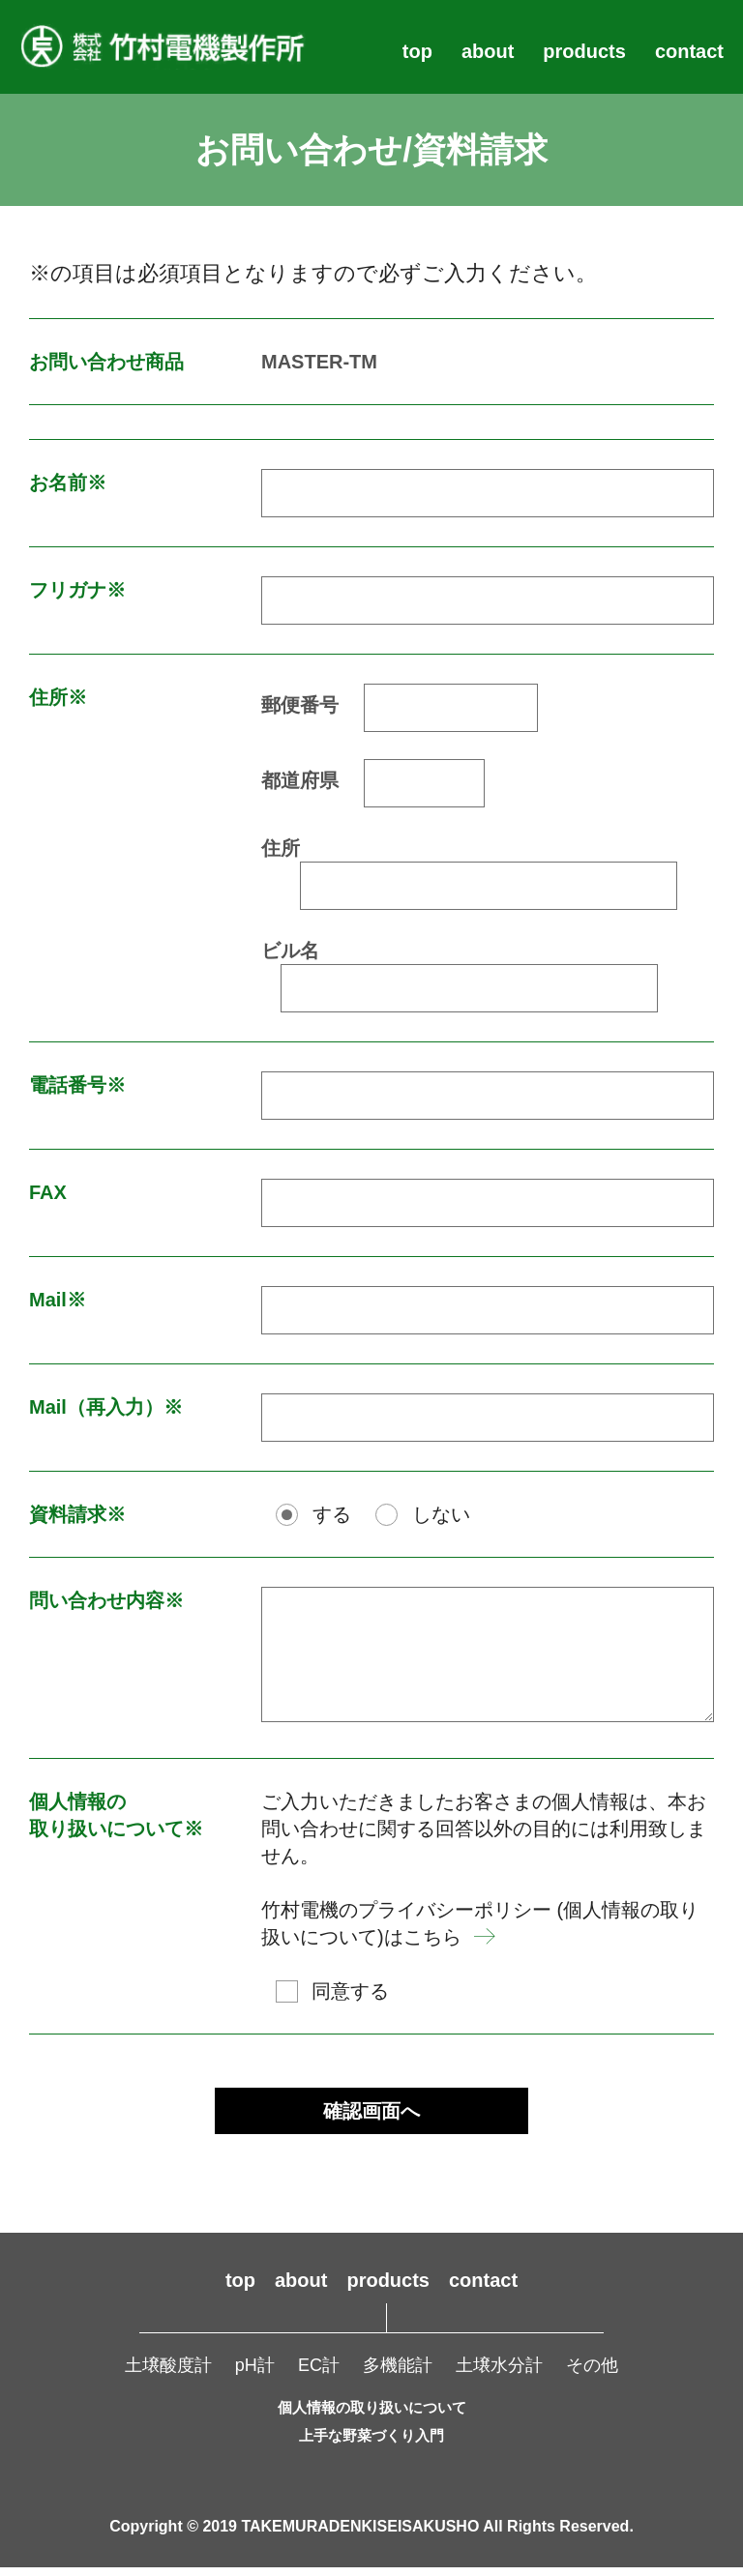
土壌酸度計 (168, 2375)
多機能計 (397, 2375)
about (487, 51)
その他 (592, 2375)
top (417, 51)
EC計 (319, 2375)
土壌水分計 (499, 2375)
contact (689, 51)
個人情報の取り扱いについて (372, 2417)
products (584, 51)
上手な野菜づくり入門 (371, 2445)
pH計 (255, 2375)
